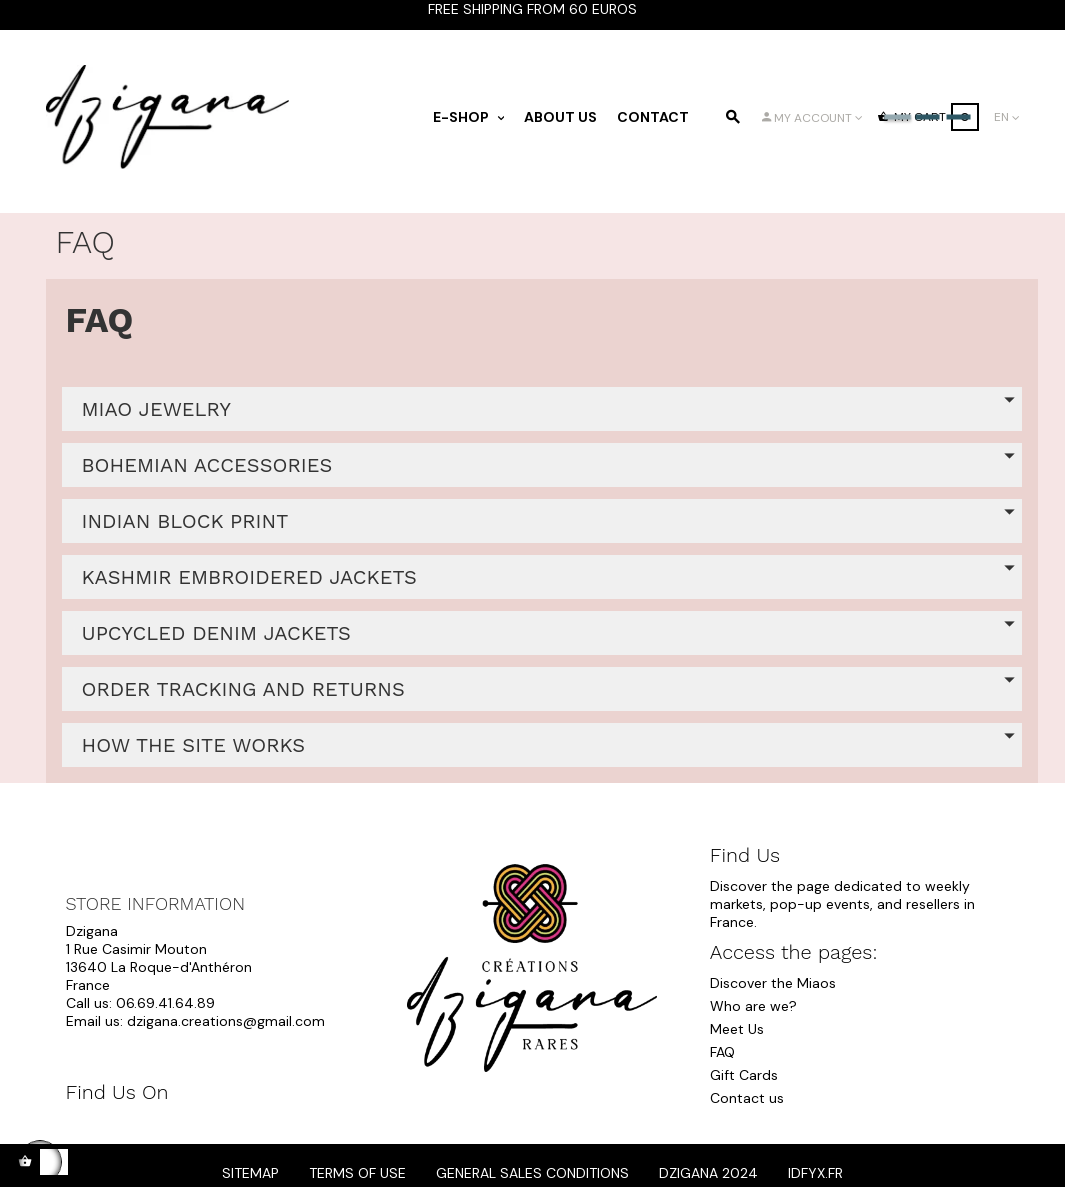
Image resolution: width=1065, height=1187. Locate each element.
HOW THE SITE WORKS (194, 745)
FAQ (722, 1052)
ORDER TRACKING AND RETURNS (243, 689)
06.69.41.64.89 (165, 1003)
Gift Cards (744, 1075)
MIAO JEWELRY (156, 409)
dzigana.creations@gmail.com (226, 1021)
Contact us (747, 1098)
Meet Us (737, 1029)
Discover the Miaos (773, 983)
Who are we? (753, 1006)
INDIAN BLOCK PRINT (185, 521)
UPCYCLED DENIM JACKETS (216, 633)
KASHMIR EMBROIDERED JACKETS (249, 577)
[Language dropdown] (1007, 117)
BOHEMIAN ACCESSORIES (207, 465)
